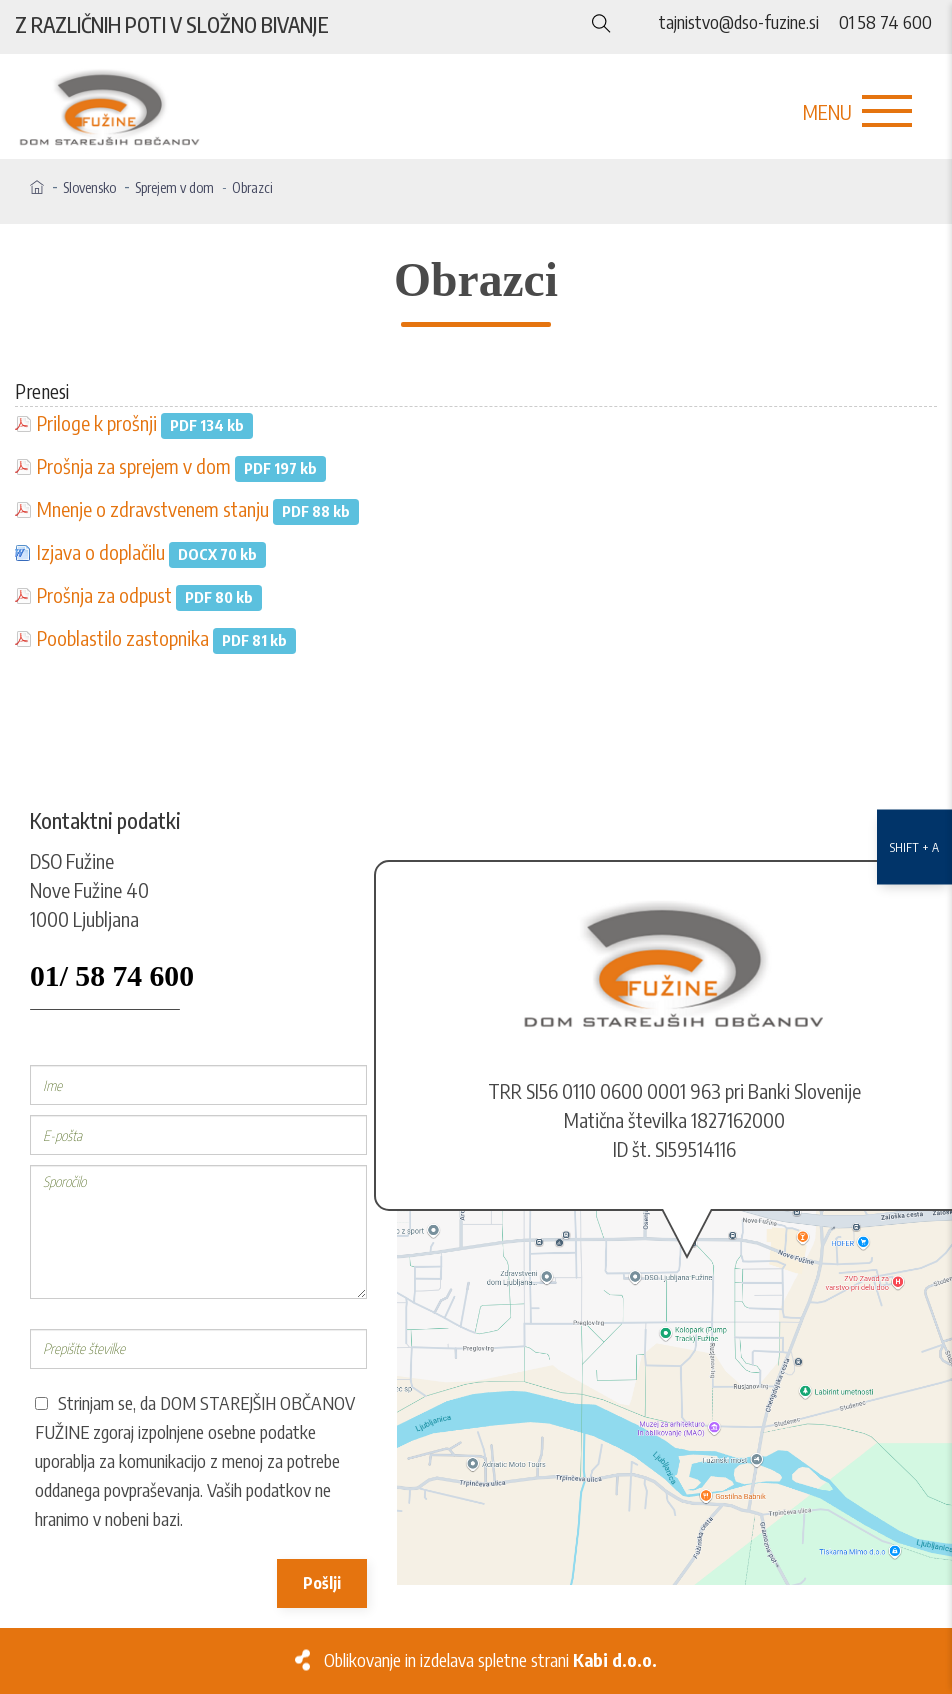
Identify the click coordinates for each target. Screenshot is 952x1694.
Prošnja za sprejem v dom (134, 466)
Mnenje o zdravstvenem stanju (153, 509)
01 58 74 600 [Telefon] (885, 22)
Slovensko (89, 187)
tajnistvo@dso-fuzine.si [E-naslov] (739, 22)
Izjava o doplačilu (101, 552)
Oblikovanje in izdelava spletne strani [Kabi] (490, 1660)
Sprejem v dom (174, 187)
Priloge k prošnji (97, 423)
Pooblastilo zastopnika (123, 638)
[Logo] (119, 109)
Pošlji (322, 1583)
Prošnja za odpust (104, 595)
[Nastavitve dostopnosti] (914, 847)
